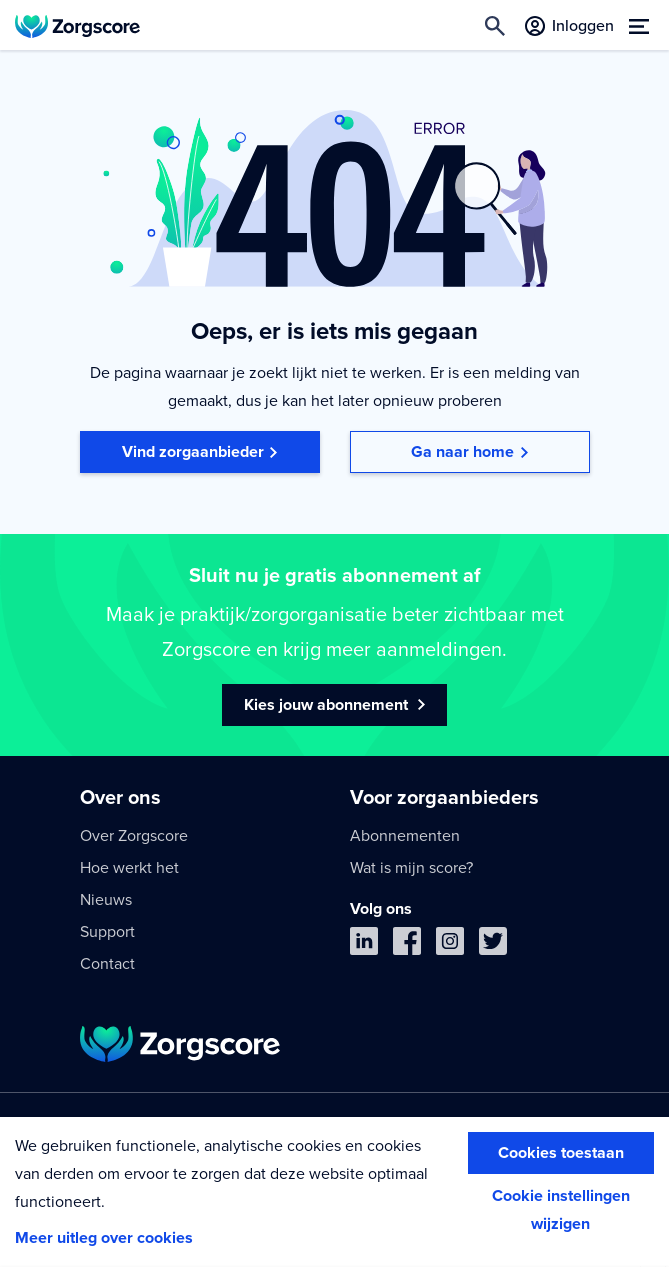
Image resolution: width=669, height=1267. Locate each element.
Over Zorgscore (134, 836)
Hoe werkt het (129, 868)
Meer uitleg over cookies (104, 1238)
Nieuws (106, 900)
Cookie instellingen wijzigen (561, 1210)
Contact (107, 964)
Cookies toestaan (561, 1153)
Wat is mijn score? (411, 868)
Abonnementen (405, 836)
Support (107, 932)
